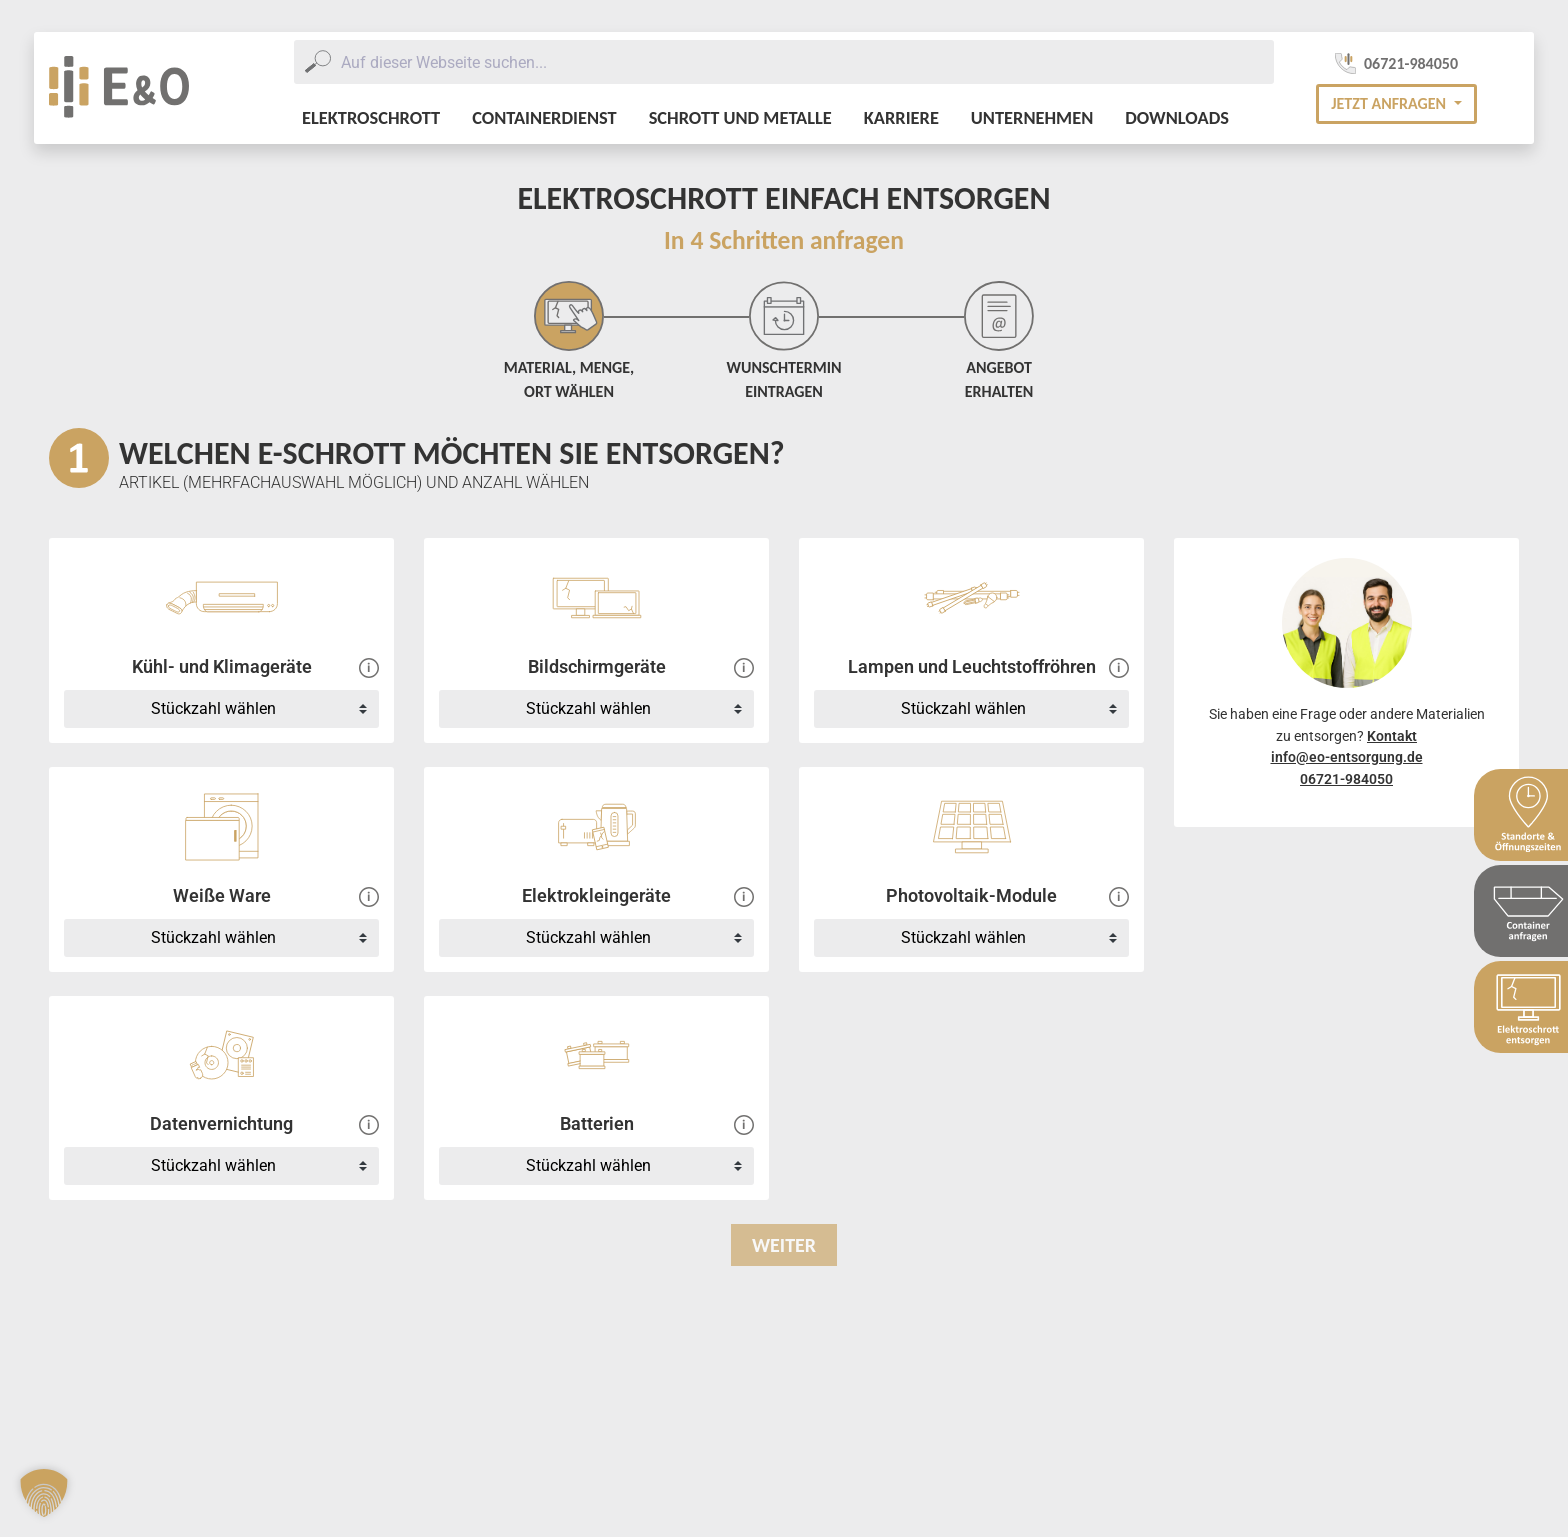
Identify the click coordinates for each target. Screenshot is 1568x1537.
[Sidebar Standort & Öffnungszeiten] (1521, 815)
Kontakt (1392, 736)
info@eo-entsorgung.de (1347, 757)
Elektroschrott (371, 117)
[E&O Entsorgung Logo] (119, 88)
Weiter (784, 1245)
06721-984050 (1346, 779)
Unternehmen (1032, 117)
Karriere (901, 117)
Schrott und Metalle (740, 117)
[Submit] (317, 62)
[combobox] (784, 62)
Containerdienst (544, 117)
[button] (1396, 104)
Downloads (1177, 117)
